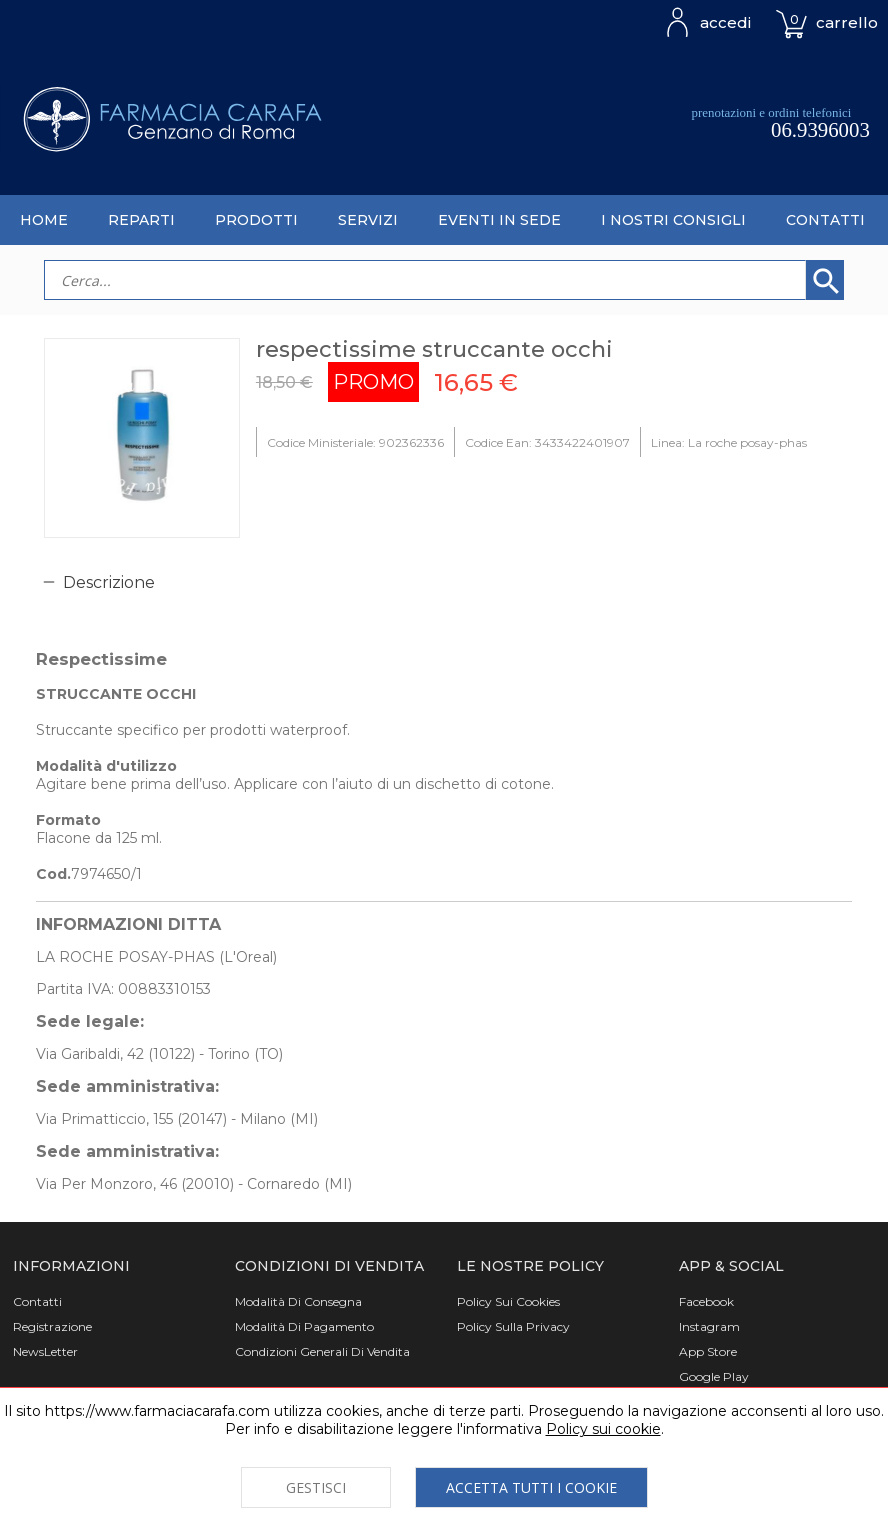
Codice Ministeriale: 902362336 (355, 442)
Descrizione (109, 582)
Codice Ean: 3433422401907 (547, 442)
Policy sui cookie (603, 1429)
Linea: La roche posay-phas (729, 442)
